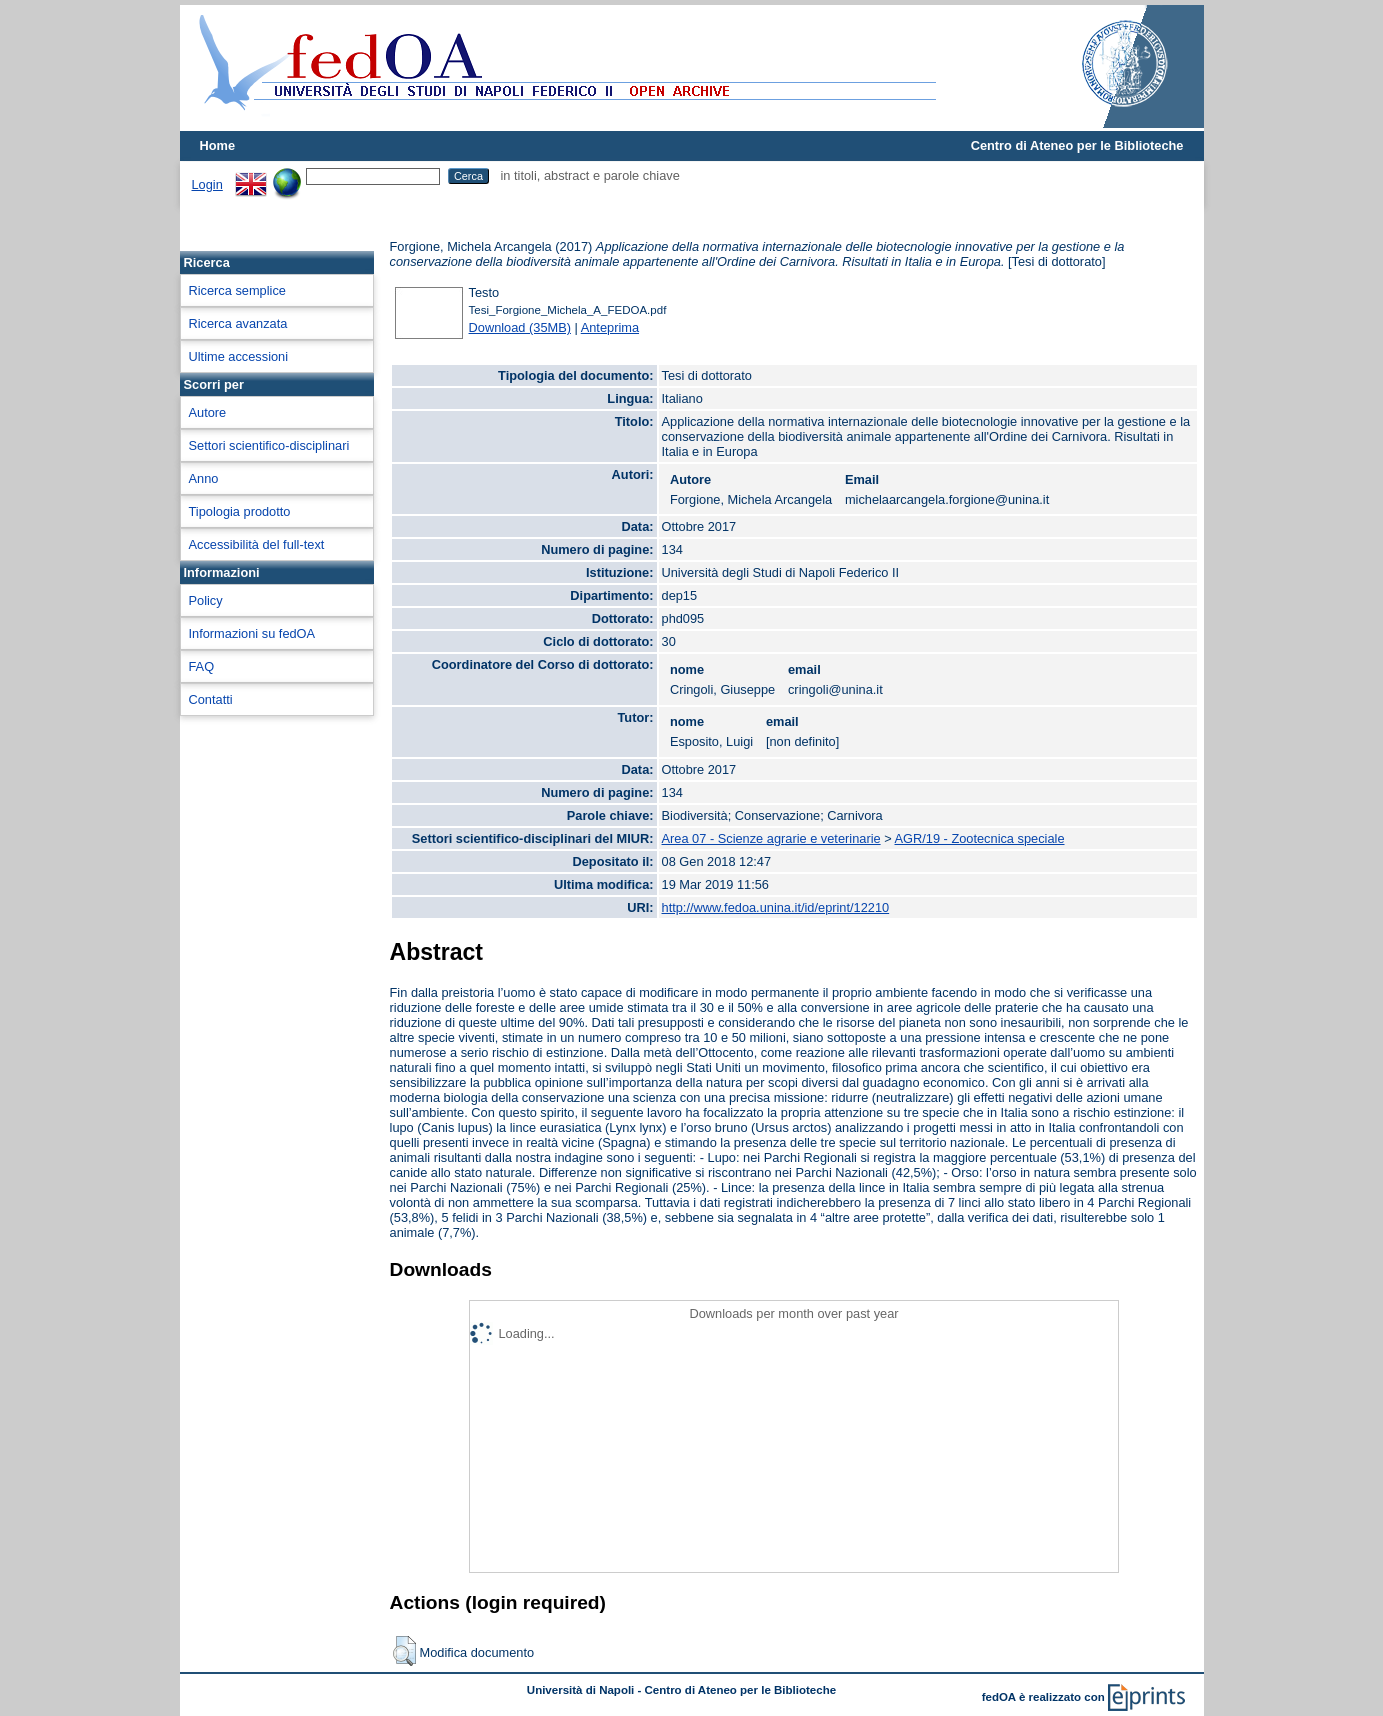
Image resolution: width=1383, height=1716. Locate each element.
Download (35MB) (520, 327)
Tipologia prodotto (240, 511)
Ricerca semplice (237, 290)
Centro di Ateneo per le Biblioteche (1077, 145)
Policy (206, 600)
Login (207, 184)
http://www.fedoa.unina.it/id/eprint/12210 (776, 907)
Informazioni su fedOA (252, 633)
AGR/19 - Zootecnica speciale (980, 838)
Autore (208, 412)
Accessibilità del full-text (257, 544)
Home (218, 145)
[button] (404, 1651)
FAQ (202, 666)
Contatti (211, 699)
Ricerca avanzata (238, 323)
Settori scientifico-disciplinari (269, 445)
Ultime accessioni (239, 356)
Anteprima (610, 327)
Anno (204, 478)
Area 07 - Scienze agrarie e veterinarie (771, 838)
